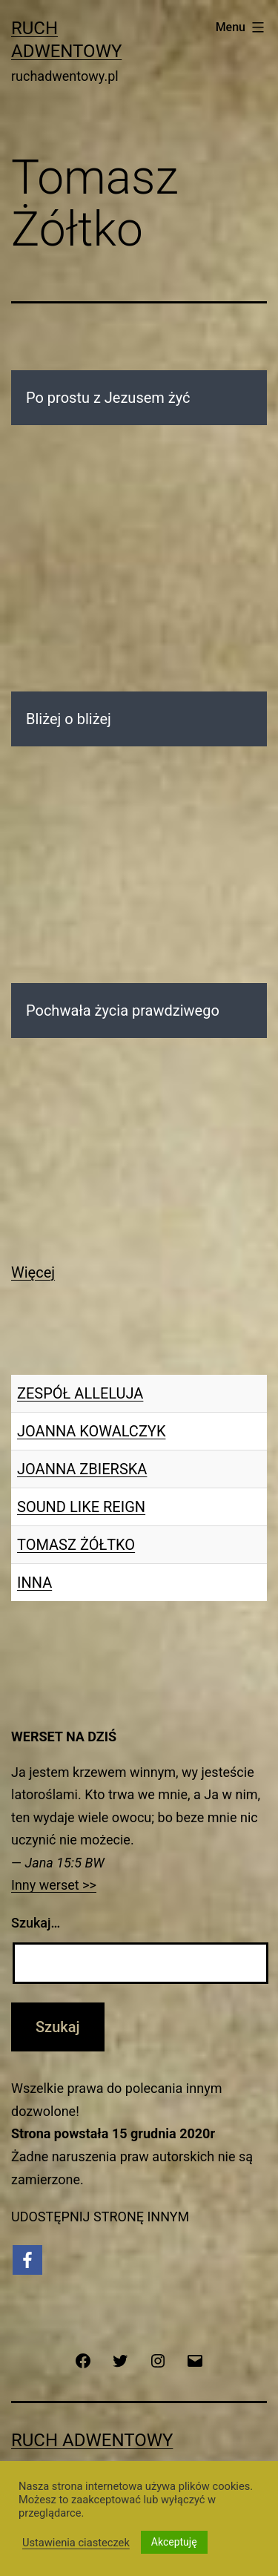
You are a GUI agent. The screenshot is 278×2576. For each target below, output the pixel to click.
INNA (34, 1582)
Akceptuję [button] (174, 2542)
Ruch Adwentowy (92, 2440)
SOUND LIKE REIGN (81, 1507)
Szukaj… (35, 1923)
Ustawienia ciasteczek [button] (76, 2542)
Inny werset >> (53, 1885)
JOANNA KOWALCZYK (91, 1431)
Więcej (33, 1272)
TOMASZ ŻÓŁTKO (76, 1545)
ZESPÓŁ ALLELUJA (80, 1393)
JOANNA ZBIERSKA (82, 1469)
